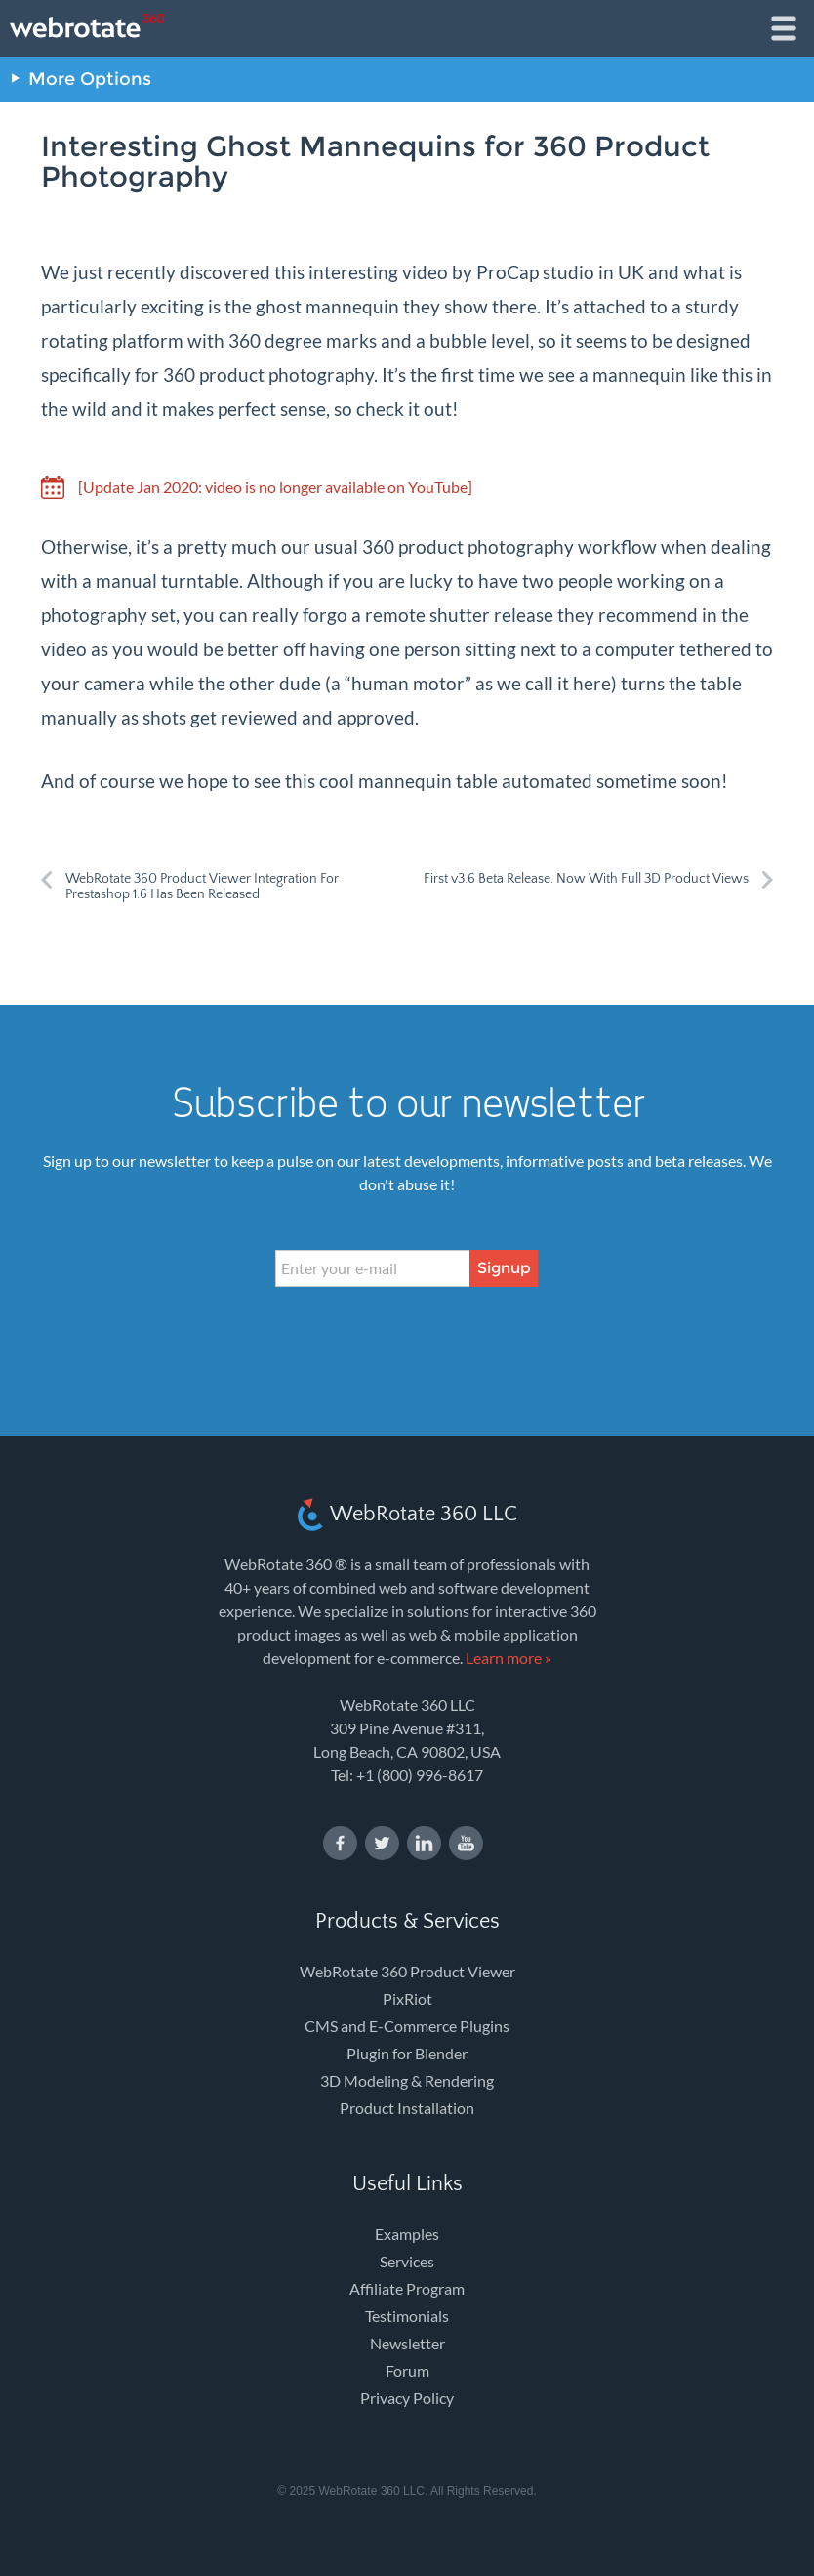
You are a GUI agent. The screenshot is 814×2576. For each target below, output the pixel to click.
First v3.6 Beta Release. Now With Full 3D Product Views (586, 879)
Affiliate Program (407, 2288)
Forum (407, 2370)
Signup (504, 1268)
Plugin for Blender (407, 2053)
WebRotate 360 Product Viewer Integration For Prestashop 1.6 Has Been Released (202, 886)
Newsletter (407, 2343)
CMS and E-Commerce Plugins (407, 2025)
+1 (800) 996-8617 (419, 1775)
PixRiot (407, 1998)
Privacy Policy (407, 2398)
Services (407, 2261)
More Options (89, 79)
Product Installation (407, 2107)
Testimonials (407, 2315)
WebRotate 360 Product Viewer (407, 1971)
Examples (407, 2233)
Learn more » (508, 1657)
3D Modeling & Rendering (407, 2080)
